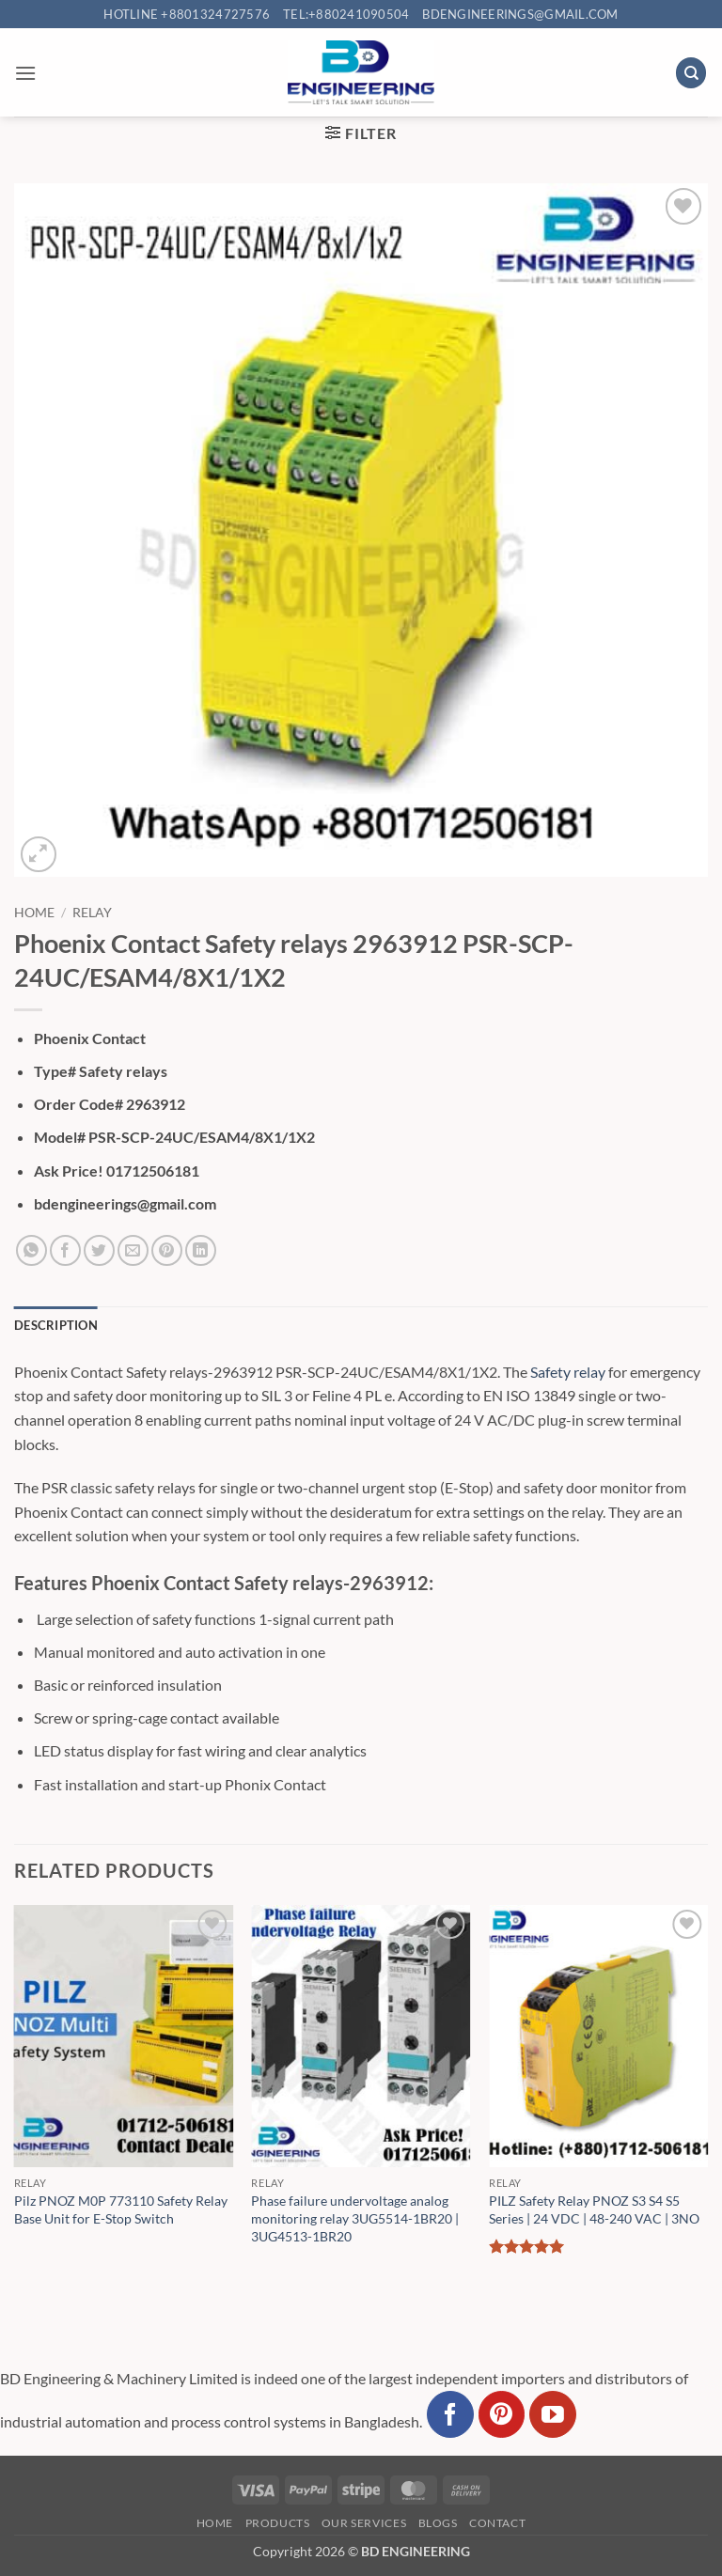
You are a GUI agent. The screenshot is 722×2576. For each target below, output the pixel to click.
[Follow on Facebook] (450, 2414)
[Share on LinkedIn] (200, 1250)
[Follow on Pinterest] (502, 2414)
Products (277, 2523)
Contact (497, 2523)
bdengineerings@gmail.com (520, 14)
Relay (92, 912)
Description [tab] (56, 1325)
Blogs (438, 2523)
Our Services (364, 2523)
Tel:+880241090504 (346, 14)
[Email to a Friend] (133, 1250)
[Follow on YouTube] (552, 2414)
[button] (25, 73)
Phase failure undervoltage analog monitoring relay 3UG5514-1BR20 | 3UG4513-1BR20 (355, 2218)
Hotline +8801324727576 (186, 14)
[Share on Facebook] (65, 1250)
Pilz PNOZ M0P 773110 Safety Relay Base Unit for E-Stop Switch (121, 2209)
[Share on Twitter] (99, 1250)
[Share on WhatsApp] (31, 1250)
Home (34, 912)
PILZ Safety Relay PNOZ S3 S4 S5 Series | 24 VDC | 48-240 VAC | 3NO (594, 2209)
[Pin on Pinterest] (166, 1250)
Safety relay (567, 1372)
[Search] (691, 72)
